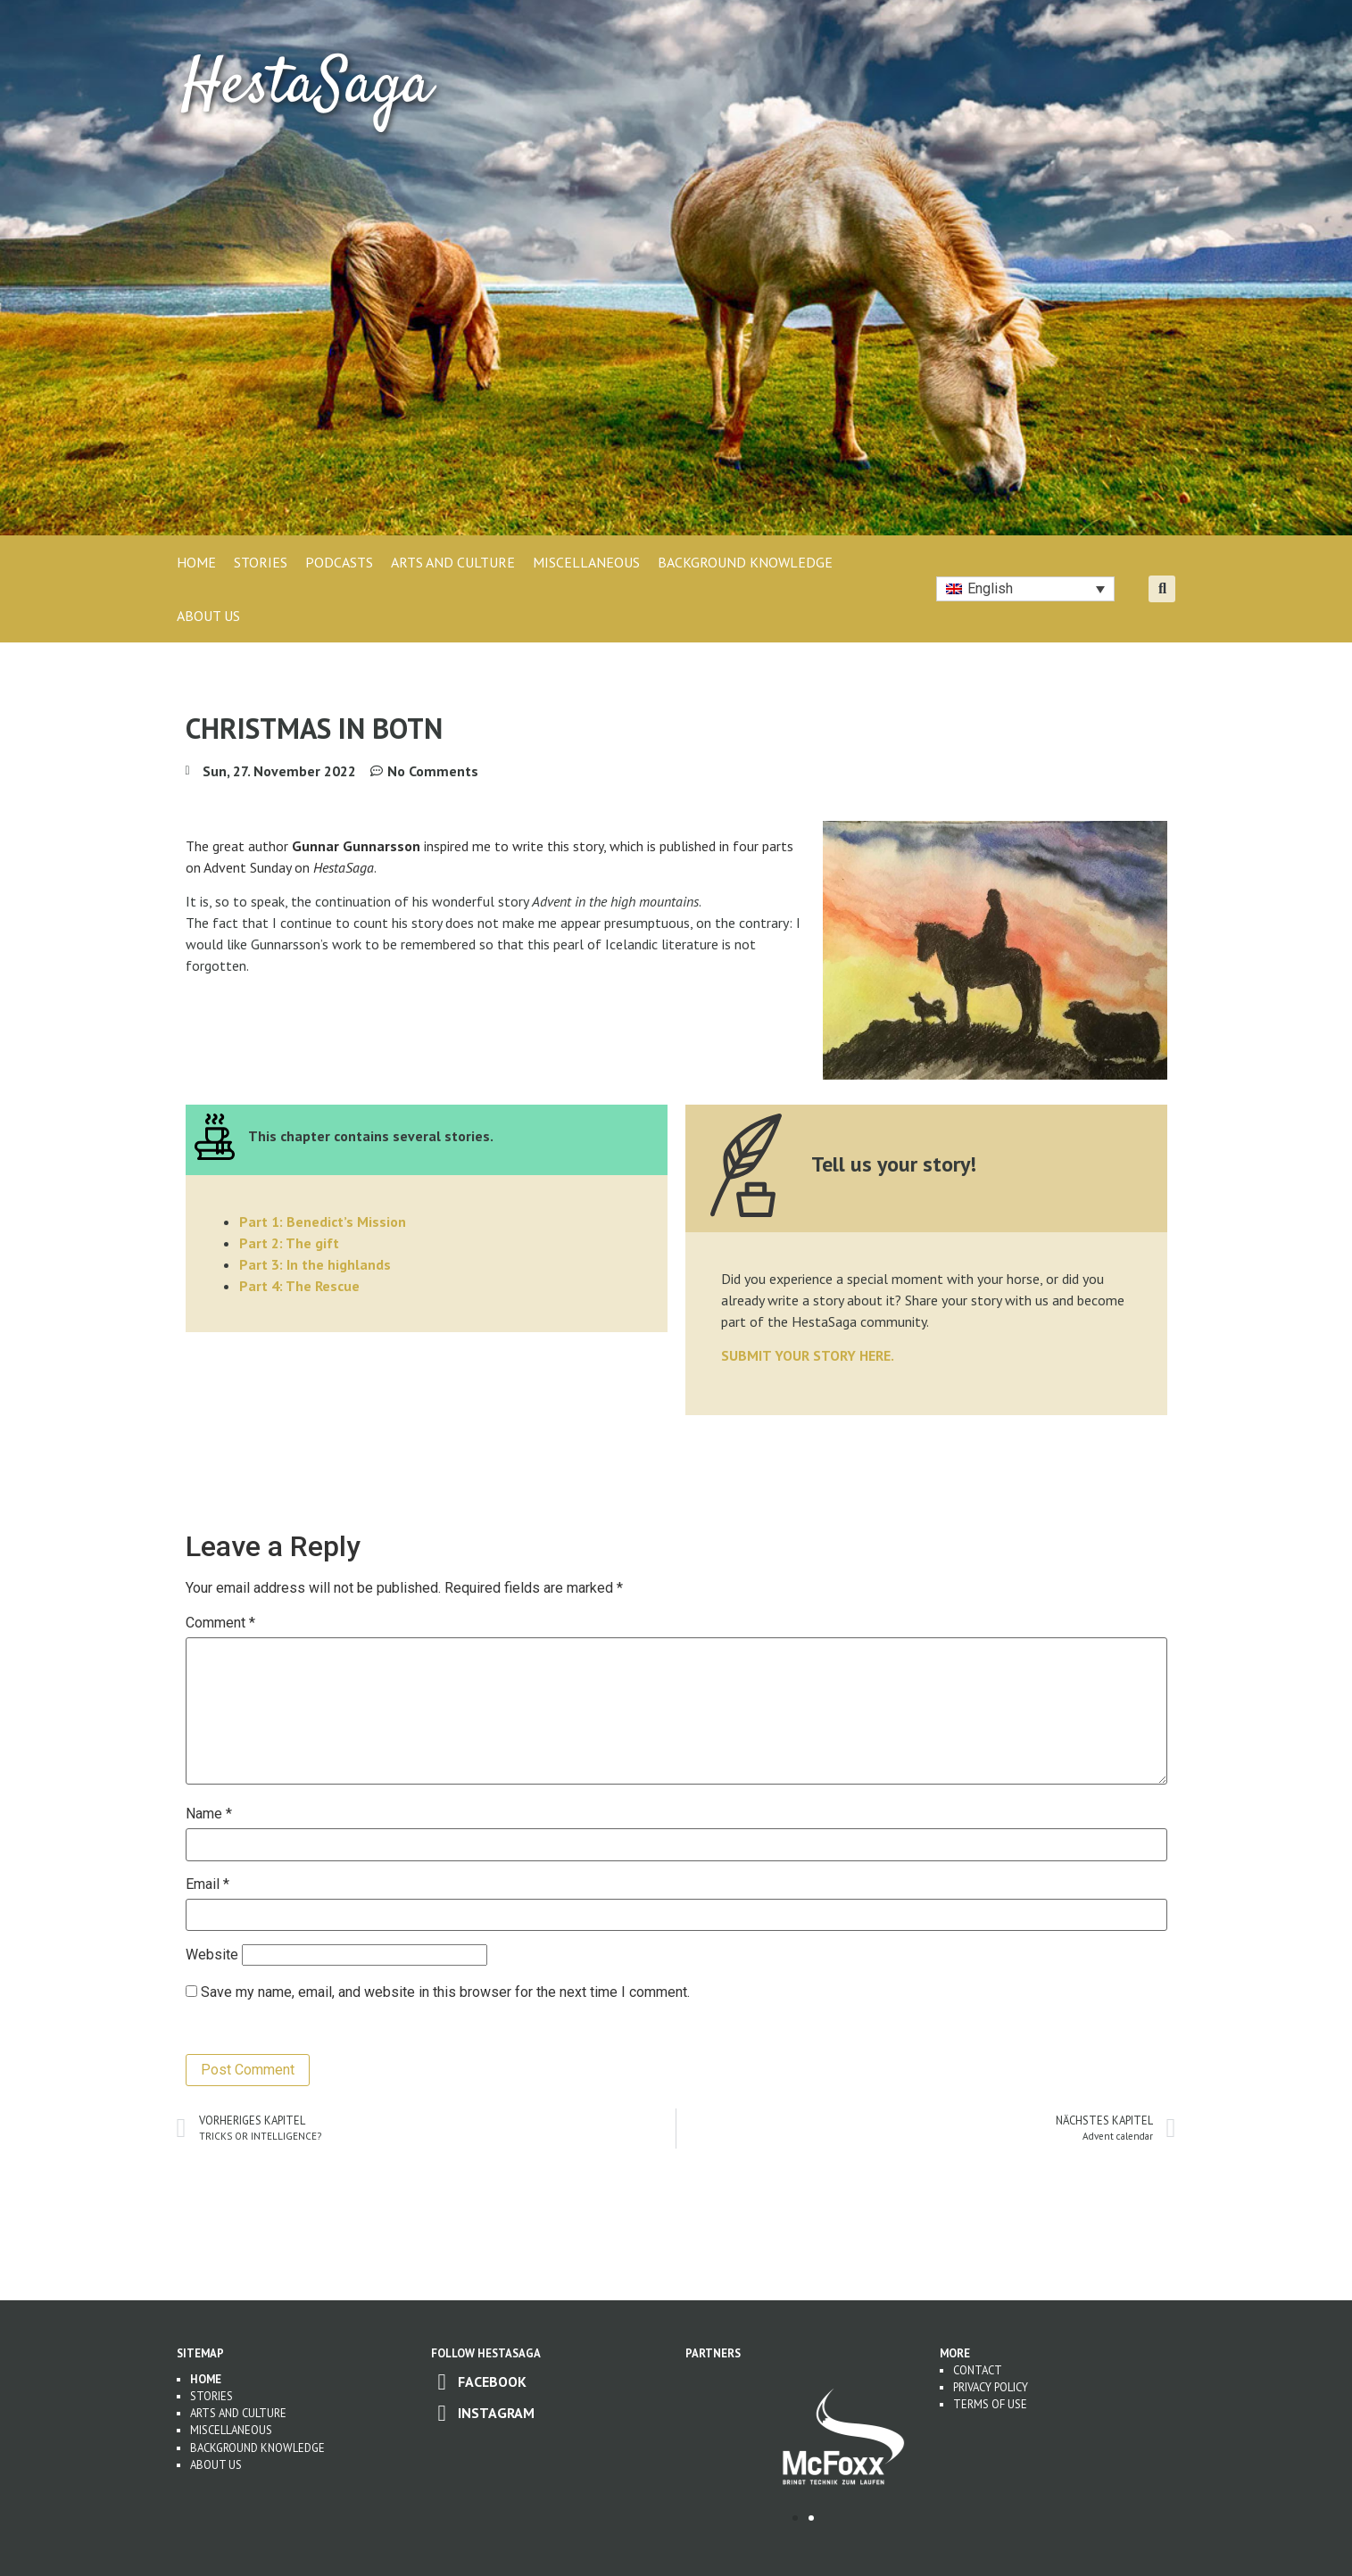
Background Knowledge (257, 2448)
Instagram (496, 2413)
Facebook (492, 2381)
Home (196, 562)
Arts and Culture (238, 2413)
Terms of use (990, 2404)
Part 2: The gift (289, 1243)
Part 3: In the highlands (315, 1264)
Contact (977, 2370)
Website (212, 1955)
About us (216, 2464)
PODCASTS (339, 562)
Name (209, 1814)
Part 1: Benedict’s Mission (322, 1221)
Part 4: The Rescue (299, 1286)
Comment (220, 1623)
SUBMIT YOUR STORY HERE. (807, 1355)
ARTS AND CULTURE (453, 562)
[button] (1162, 589)
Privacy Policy (990, 2387)
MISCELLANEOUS (586, 562)
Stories (211, 2396)
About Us (208, 616)
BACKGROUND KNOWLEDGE (745, 562)
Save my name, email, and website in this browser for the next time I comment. (445, 1992)
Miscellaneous (231, 2430)
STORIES (260, 562)
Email (207, 1884)
